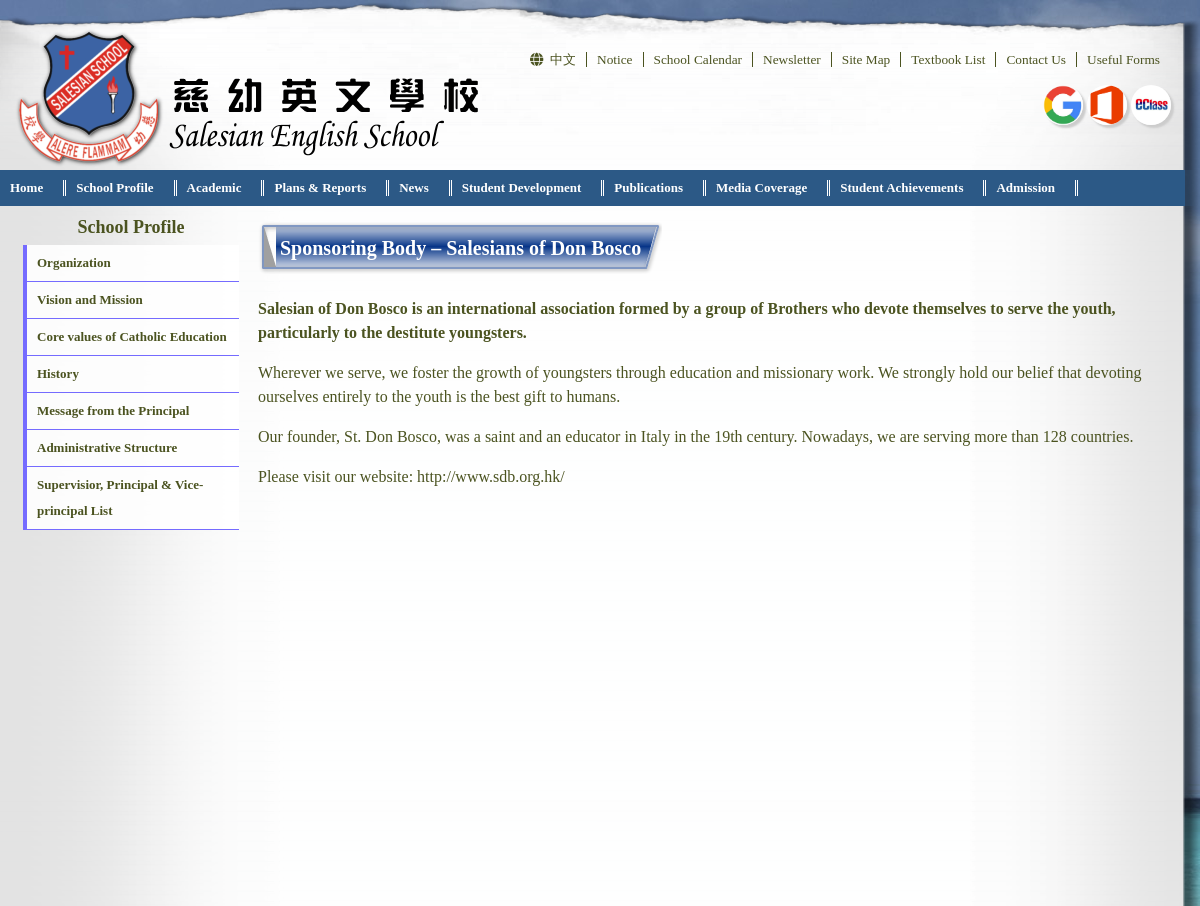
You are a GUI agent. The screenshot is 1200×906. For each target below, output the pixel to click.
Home (26, 187)
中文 (553, 59)
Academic (214, 187)
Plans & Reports (320, 187)
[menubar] (539, 188)
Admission (1025, 187)
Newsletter (792, 59)
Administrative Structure (107, 447)
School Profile (114, 187)
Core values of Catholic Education (132, 336)
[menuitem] (33, 188)
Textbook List (948, 59)
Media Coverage (761, 187)
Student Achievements (901, 187)
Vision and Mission (90, 299)
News (414, 187)
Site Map (866, 59)
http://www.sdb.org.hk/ (491, 476)
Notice (615, 59)
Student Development (522, 187)
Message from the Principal (113, 410)
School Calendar (698, 59)
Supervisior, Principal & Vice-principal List (120, 497)
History (58, 373)
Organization (74, 262)
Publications (648, 187)
